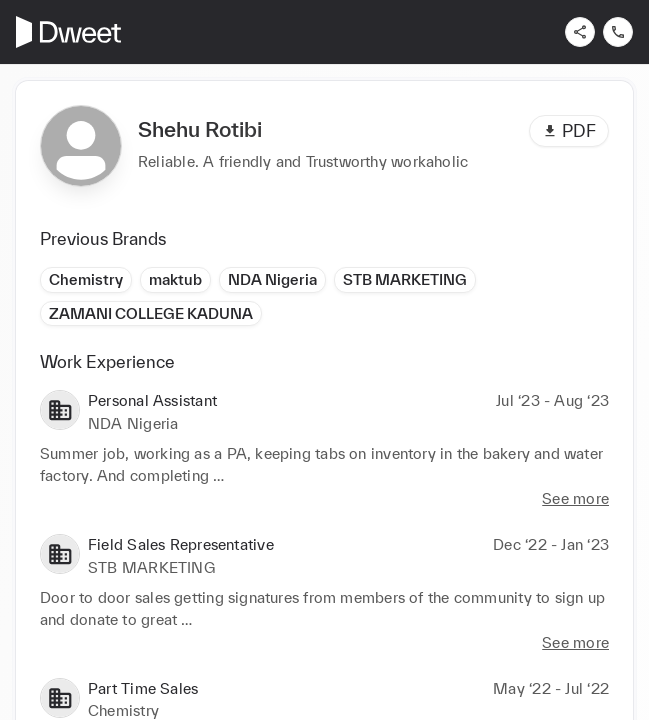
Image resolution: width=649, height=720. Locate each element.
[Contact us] (618, 32)
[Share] (580, 32)
